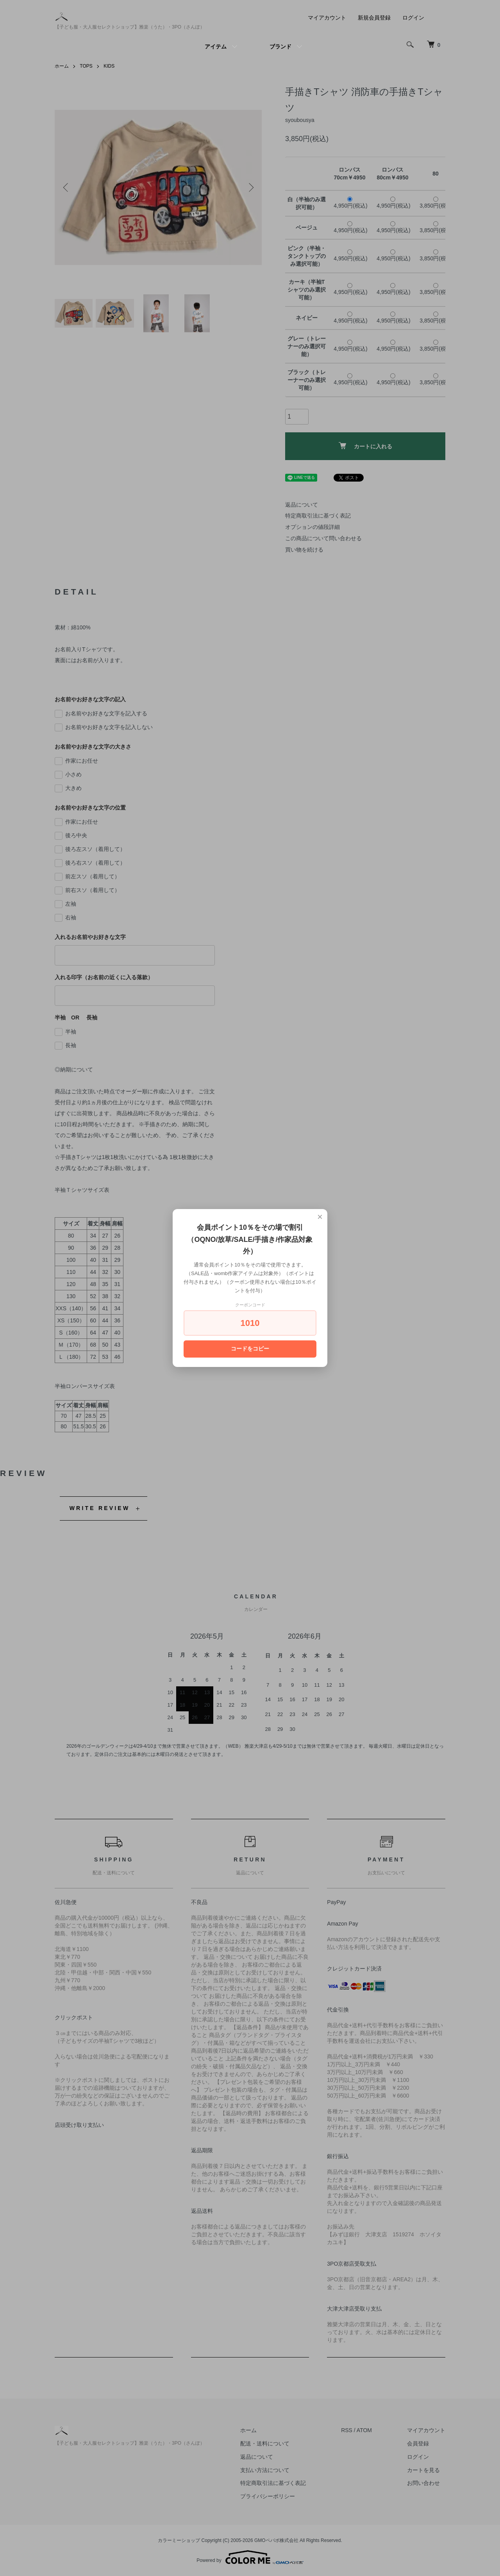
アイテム (216, 46)
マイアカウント (327, 17)
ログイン (413, 17)
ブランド (280, 46)
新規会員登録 (374, 17)
